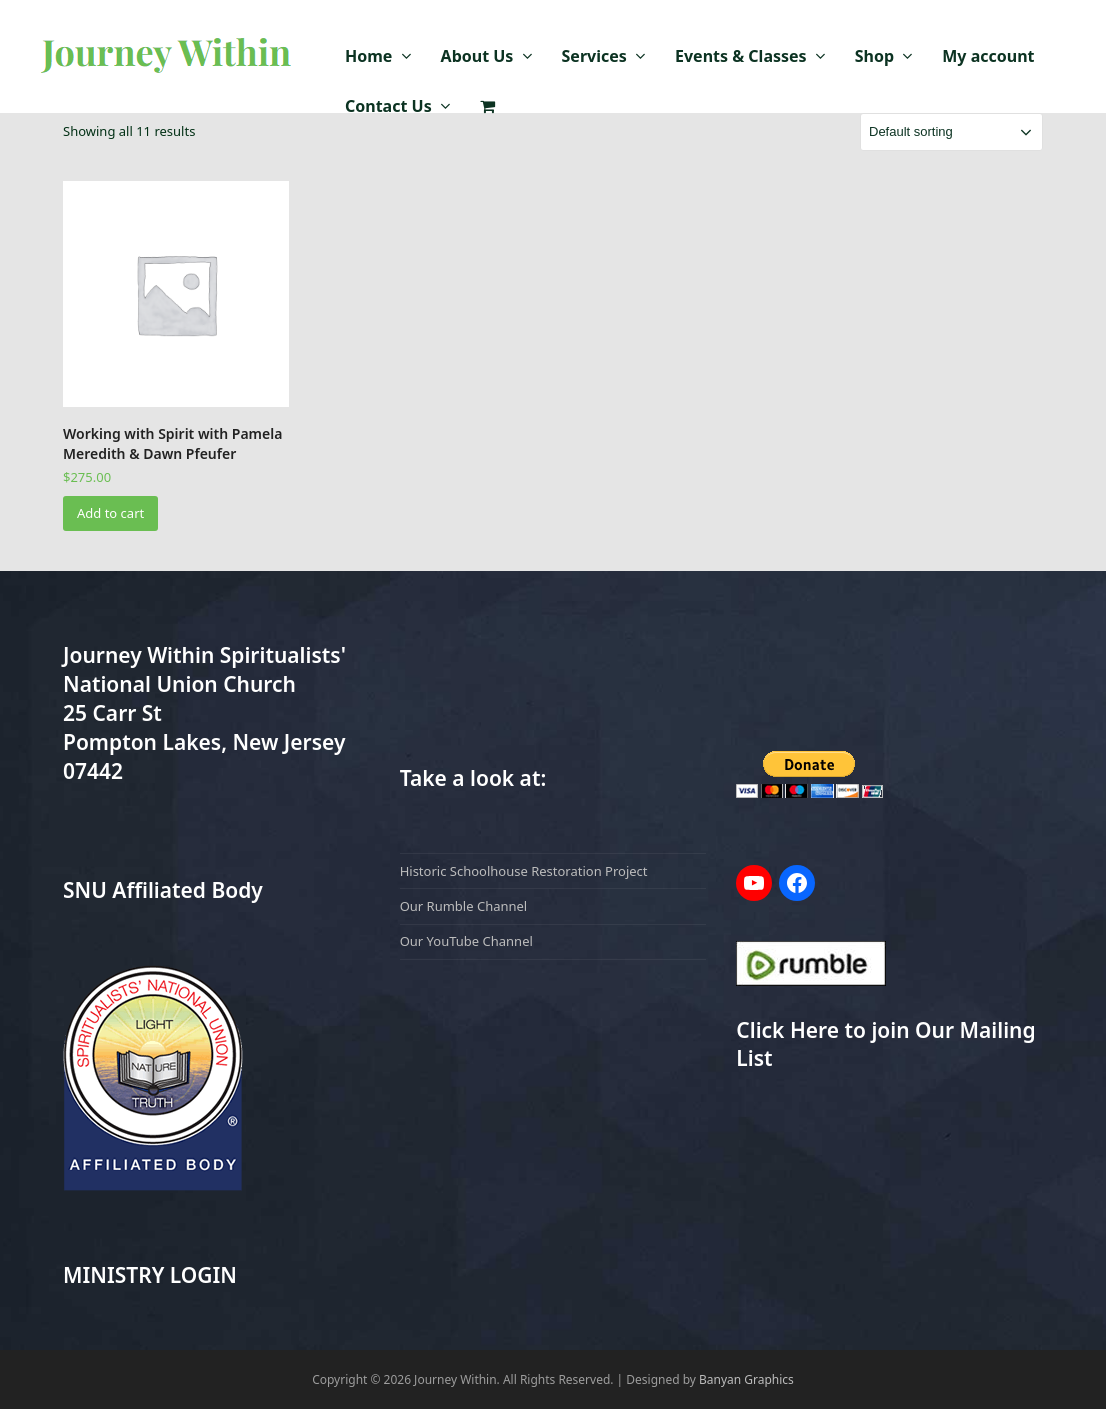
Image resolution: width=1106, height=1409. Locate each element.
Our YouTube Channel (466, 941)
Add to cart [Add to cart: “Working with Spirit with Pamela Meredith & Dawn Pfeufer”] (110, 513)
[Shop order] (951, 132)
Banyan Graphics (746, 1379)
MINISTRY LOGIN (150, 1275)
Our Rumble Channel (464, 906)
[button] (487, 107)
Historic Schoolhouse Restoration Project (524, 871)
